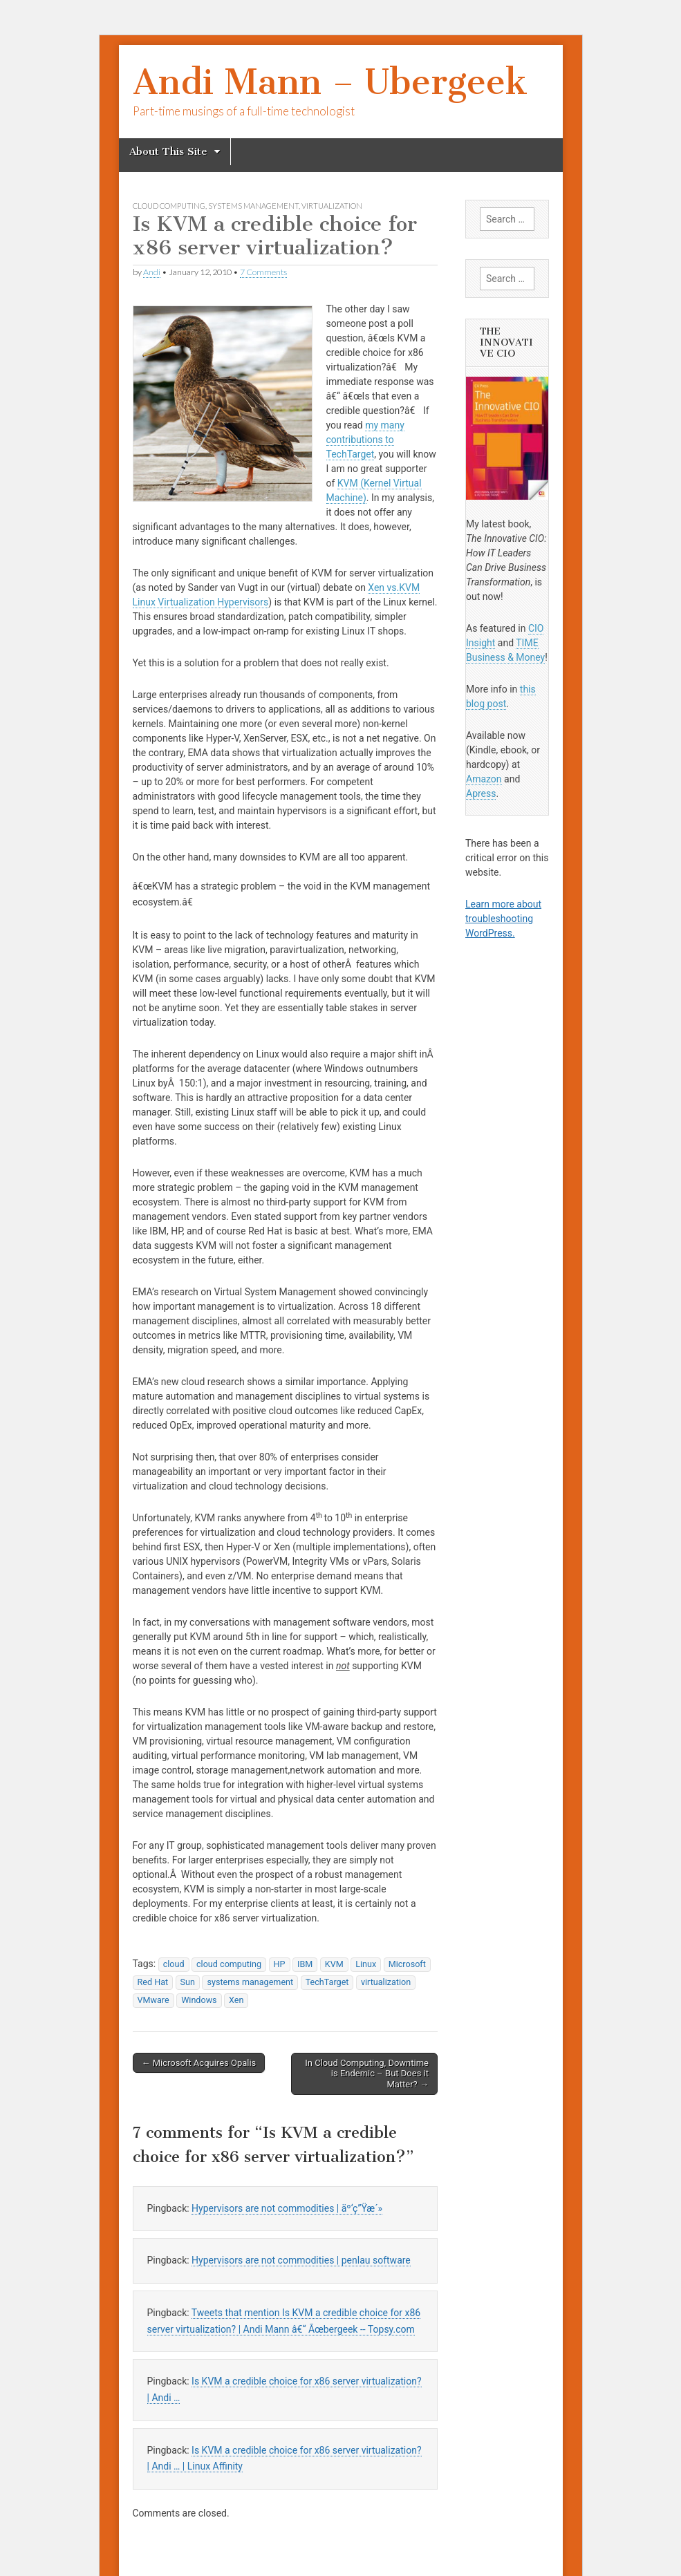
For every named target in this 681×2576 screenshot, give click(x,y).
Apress (481, 793)
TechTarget (327, 1982)
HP (280, 1964)
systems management (253, 205)
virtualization (331, 205)
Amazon (484, 778)
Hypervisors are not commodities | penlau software (301, 2260)
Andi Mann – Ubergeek (330, 82)
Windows (198, 2000)
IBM (304, 1964)
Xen (236, 2000)
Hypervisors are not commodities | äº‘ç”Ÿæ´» (287, 2208)
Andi (151, 272)
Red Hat (153, 1982)
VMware (153, 2000)
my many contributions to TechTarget (365, 440)
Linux (365, 1964)
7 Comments (263, 272)
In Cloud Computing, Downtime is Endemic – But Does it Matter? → (367, 2073)
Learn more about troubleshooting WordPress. (503, 919)
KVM (334, 1964)
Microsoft (407, 1964)
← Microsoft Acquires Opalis (199, 2063)
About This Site (168, 151)
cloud (174, 1964)
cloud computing (169, 205)
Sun (187, 1982)
